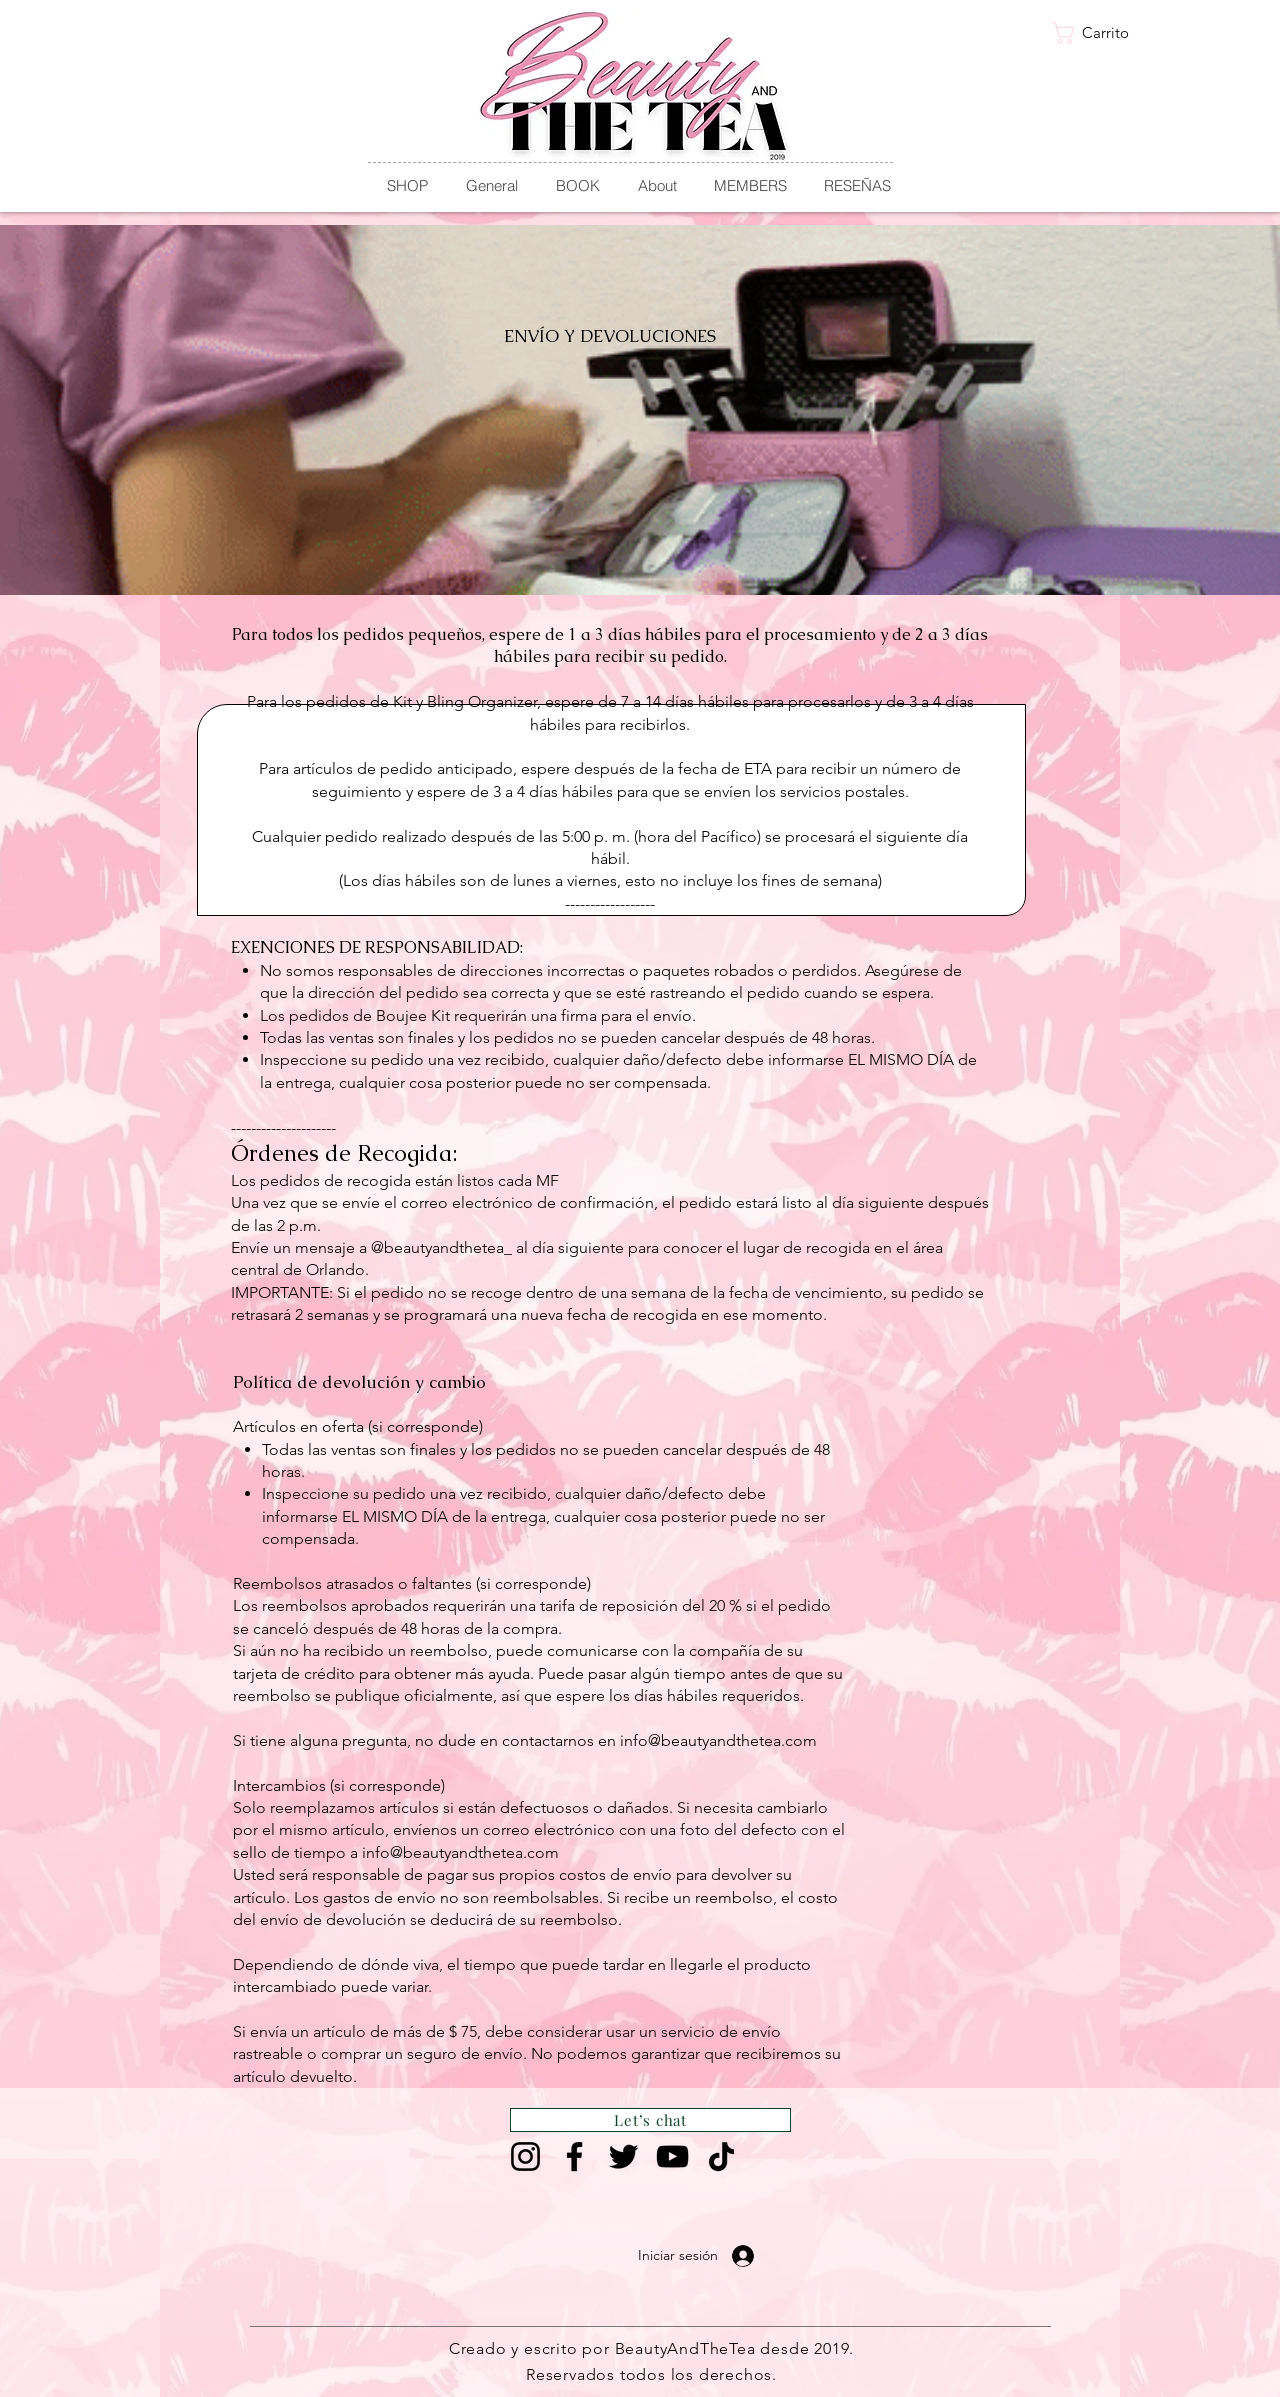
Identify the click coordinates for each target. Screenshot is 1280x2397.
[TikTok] (721, 2156)
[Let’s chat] (650, 2120)
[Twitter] (623, 2156)
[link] (1101, 33)
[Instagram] (525, 2156)
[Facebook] (574, 2156)
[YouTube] (672, 2156)
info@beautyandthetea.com (718, 1740)
